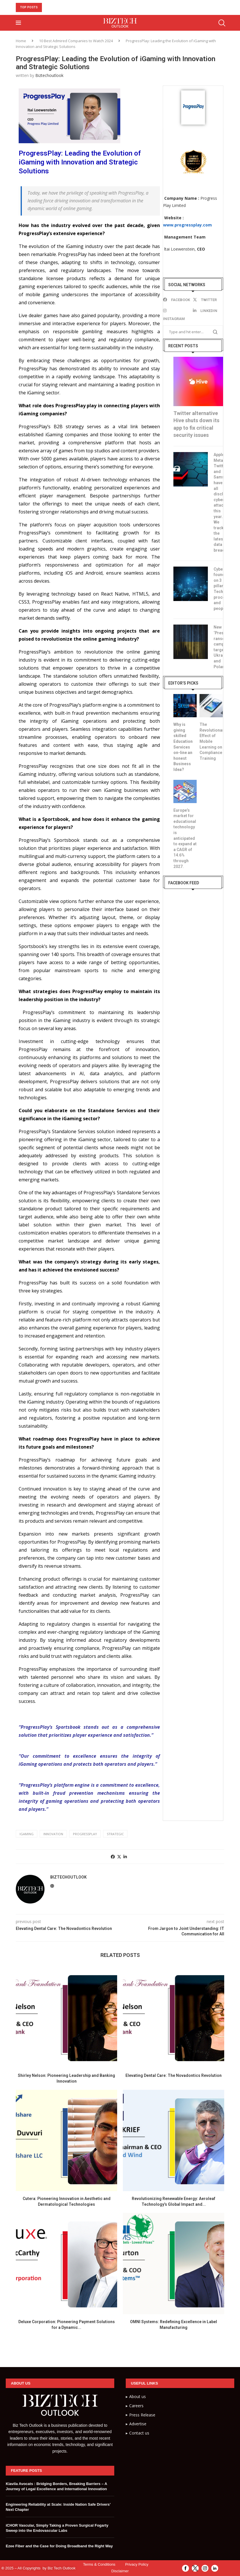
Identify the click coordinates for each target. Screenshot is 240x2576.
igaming (27, 1834)
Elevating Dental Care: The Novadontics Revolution (173, 2075)
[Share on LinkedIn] (125, 1856)
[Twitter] (206, 300)
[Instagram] (176, 315)
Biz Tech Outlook (62, 2568)
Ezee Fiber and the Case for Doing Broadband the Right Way (59, 2546)
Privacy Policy (136, 2564)
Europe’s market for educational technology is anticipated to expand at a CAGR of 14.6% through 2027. (185, 838)
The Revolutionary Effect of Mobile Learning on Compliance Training (211, 741)
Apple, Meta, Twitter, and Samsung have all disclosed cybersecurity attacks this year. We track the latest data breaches (218, 502)
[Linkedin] (206, 311)
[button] (46, 7)
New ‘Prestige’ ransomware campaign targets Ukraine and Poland (218, 647)
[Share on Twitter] (119, 1856)
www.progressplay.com (187, 225)
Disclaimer (120, 2571)
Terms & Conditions (99, 2564)
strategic (115, 1834)
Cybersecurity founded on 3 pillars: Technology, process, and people (218, 589)
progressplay (85, 1834)
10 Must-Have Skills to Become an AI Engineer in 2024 (108, 7)
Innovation (53, 1834)
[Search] (221, 23)
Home (21, 40)
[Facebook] (176, 300)
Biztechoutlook (49, 75)
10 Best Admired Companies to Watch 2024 (76, 40)
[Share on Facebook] (113, 1856)
